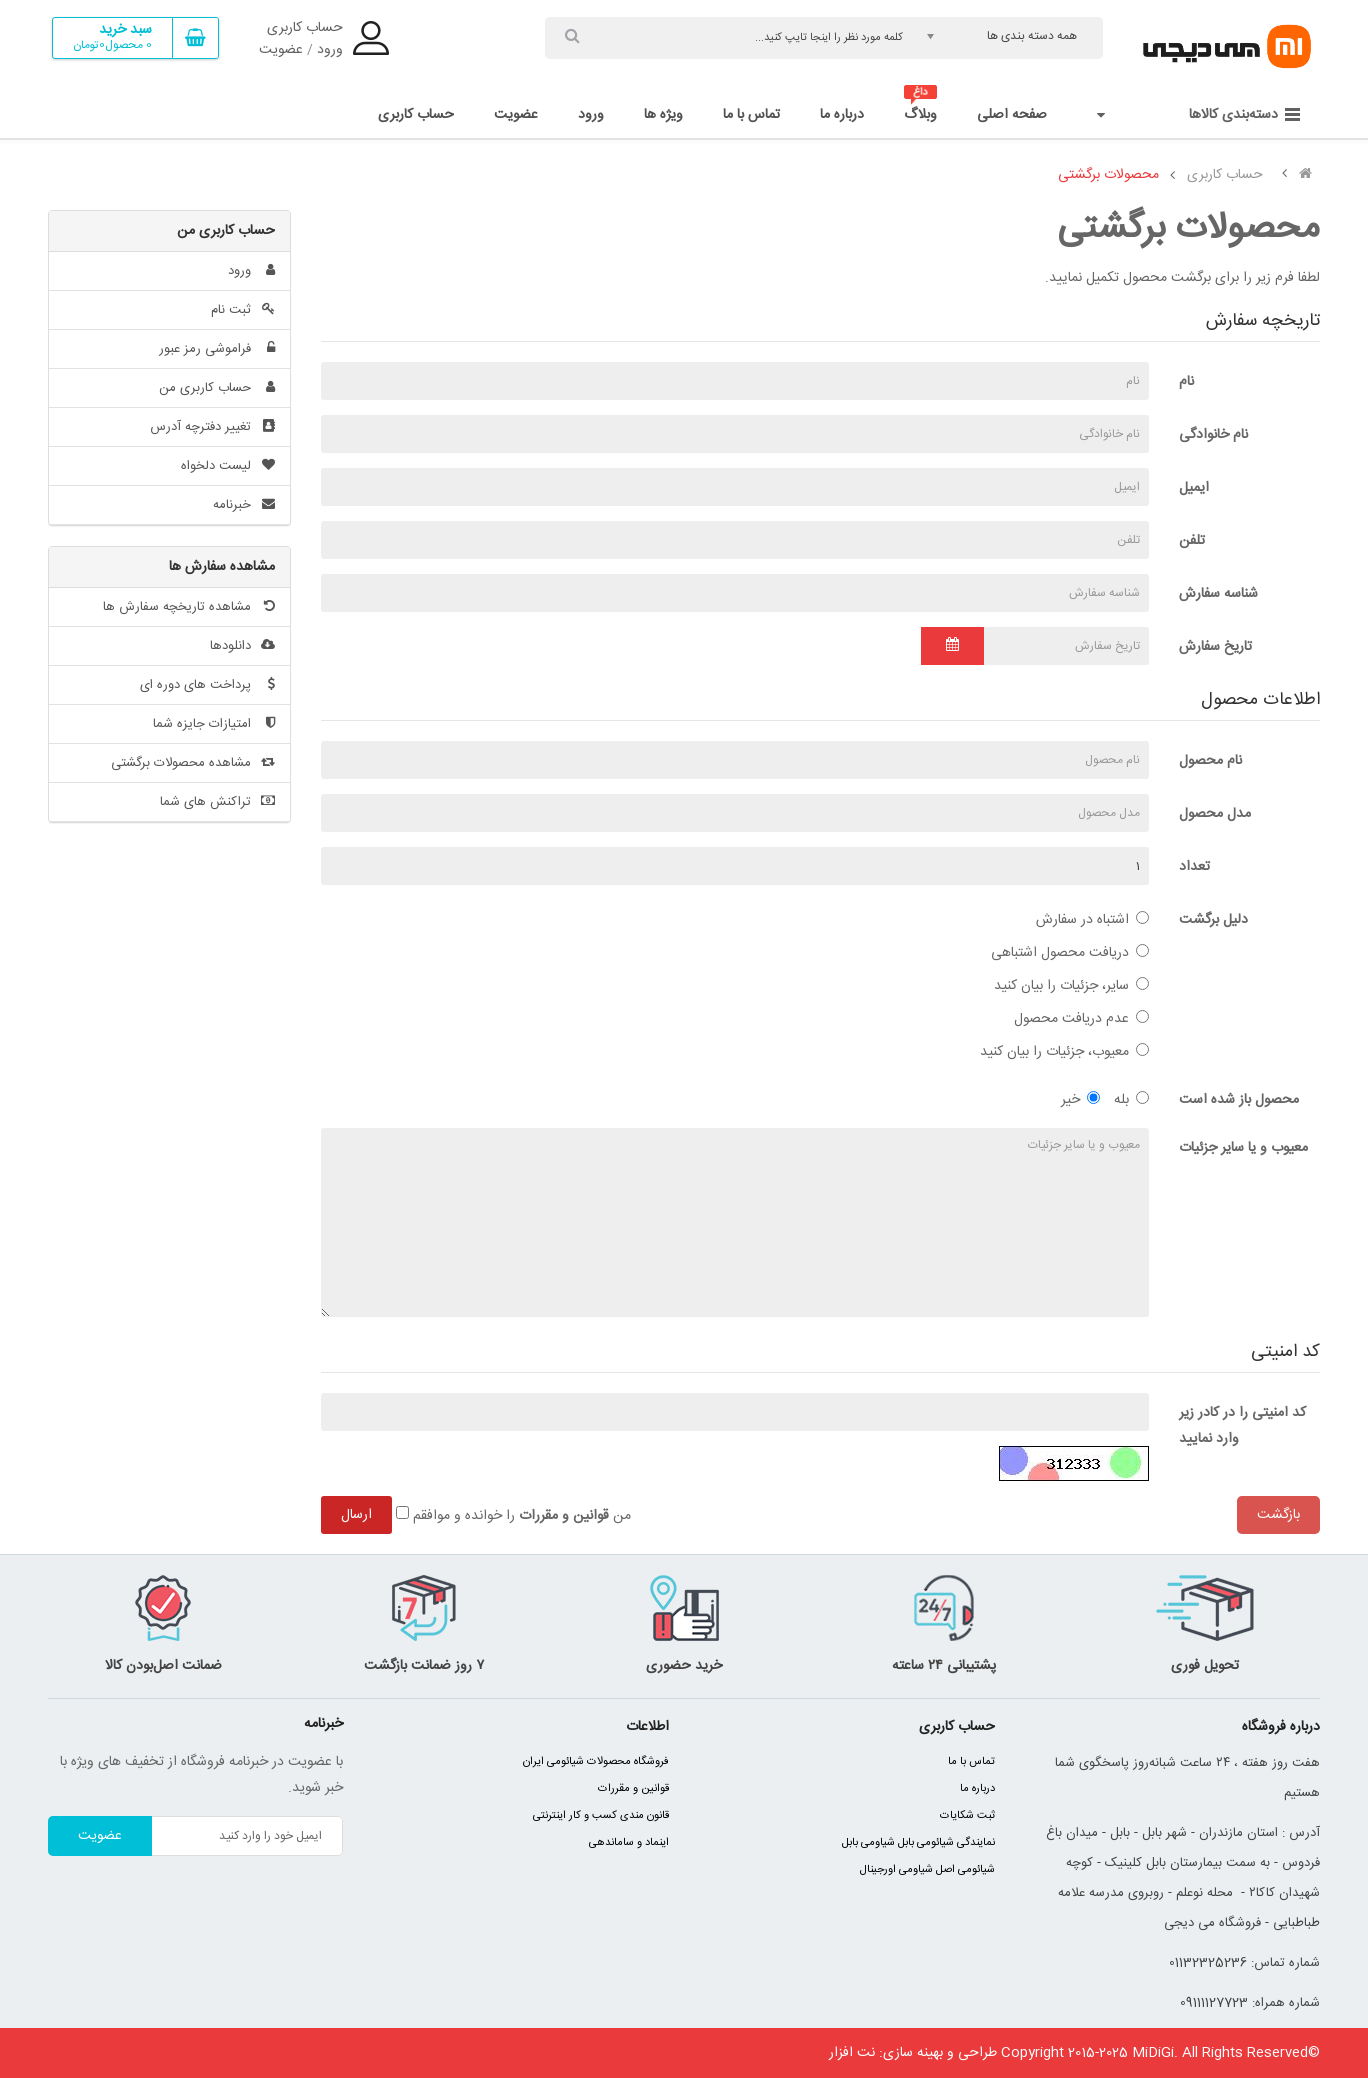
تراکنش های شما (217, 802)
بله (1131, 1100)
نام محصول (1210, 761)
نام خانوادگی (1213, 435)
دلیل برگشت (1213, 920)
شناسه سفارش (1218, 594)
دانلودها (242, 646)
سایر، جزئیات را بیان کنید (1071, 986)
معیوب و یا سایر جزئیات (1243, 1148)
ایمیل (1194, 488)
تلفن (1192, 541)
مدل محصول (1215, 814)
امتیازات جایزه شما (214, 724)
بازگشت (1278, 1515)
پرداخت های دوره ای (207, 685)
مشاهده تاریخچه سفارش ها (189, 607)
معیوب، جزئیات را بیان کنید (1064, 1052)
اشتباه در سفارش (1092, 920)
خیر (1080, 1100)
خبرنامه (244, 505)
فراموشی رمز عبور (217, 349)
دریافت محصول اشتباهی (1070, 953)
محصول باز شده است (1239, 1100)
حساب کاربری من (217, 388)
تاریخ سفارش (1215, 647)
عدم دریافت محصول (1081, 1019)
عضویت (281, 50)
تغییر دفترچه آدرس (212, 427)
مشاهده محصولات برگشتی (193, 763)
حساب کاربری (305, 28)
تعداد (1194, 867)
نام (1186, 382)
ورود (330, 50)
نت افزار (852, 2053)
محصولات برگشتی (1108, 175)
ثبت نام (243, 310)
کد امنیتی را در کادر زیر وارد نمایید (1242, 1426)
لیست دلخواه (228, 466)
